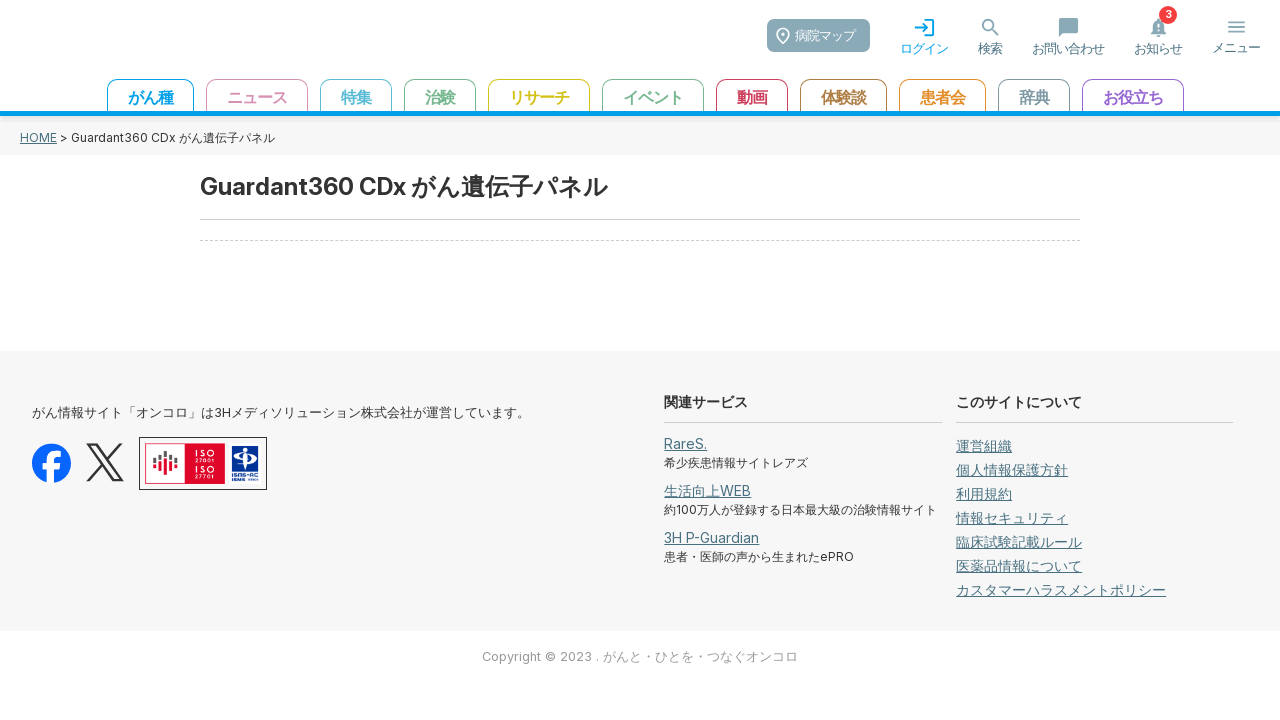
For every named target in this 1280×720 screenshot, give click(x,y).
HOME (38, 137)
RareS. (685, 443)
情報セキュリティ (1012, 517)
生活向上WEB (707, 490)
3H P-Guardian (711, 537)
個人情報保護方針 (1012, 469)
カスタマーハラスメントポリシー (1061, 589)
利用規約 (984, 493)
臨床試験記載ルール (1019, 541)
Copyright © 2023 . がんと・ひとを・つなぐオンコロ (640, 656)
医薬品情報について (1019, 565)
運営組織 (984, 445)
